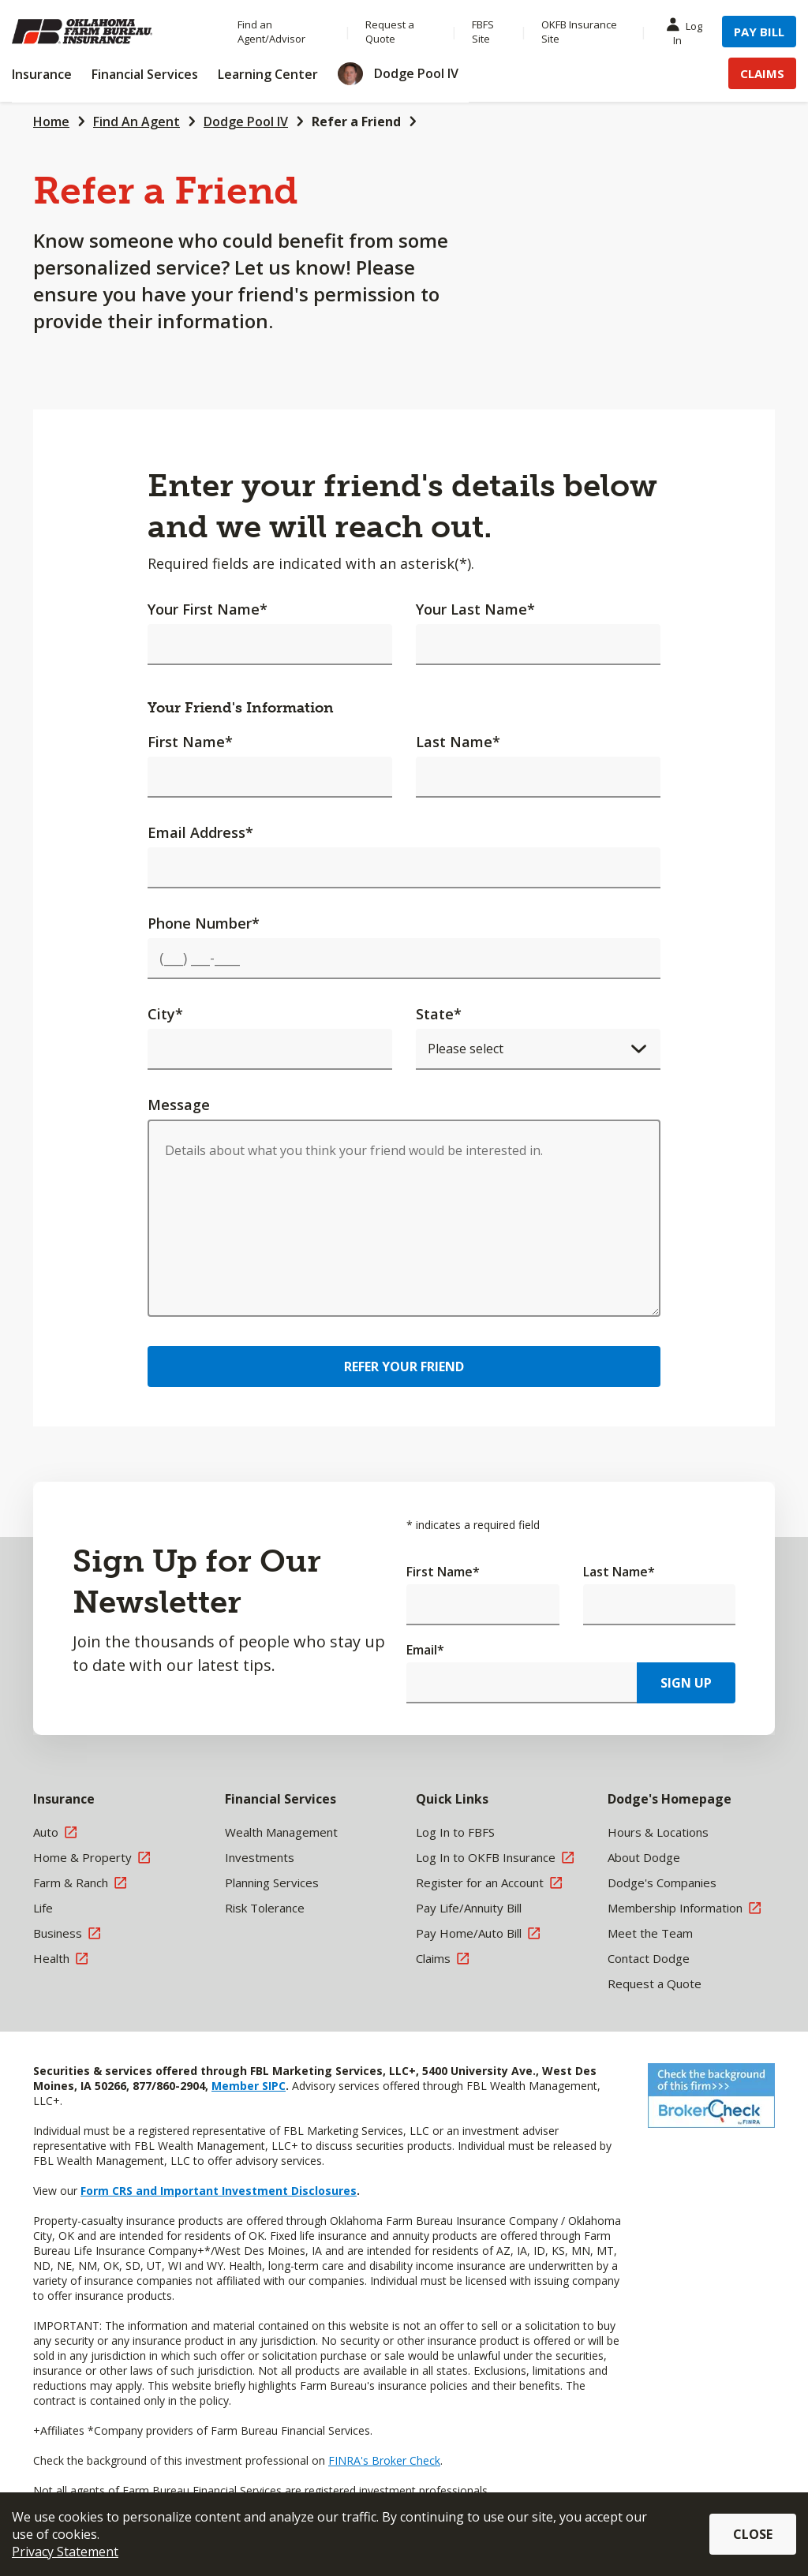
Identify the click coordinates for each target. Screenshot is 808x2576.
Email (425, 1649)
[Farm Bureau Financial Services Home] (109, 31)
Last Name (458, 741)
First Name (190, 741)
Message (179, 1104)
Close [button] (752, 2534)
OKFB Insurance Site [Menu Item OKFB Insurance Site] (579, 31)
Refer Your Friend (404, 1366)
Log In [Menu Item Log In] (688, 32)
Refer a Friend (356, 121)
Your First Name (207, 609)
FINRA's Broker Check (384, 2460)
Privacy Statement (65, 2551)
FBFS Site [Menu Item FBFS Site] (483, 31)
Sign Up (686, 1683)
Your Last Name (475, 609)
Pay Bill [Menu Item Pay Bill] (759, 31)
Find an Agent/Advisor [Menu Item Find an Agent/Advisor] (271, 31)
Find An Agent (136, 121)
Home (51, 121)
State (439, 1013)
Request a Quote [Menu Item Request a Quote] (389, 31)
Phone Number (204, 923)
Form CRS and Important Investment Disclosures (218, 2190)
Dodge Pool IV (246, 121)
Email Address (200, 832)
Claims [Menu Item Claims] (762, 73)
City (165, 1013)
